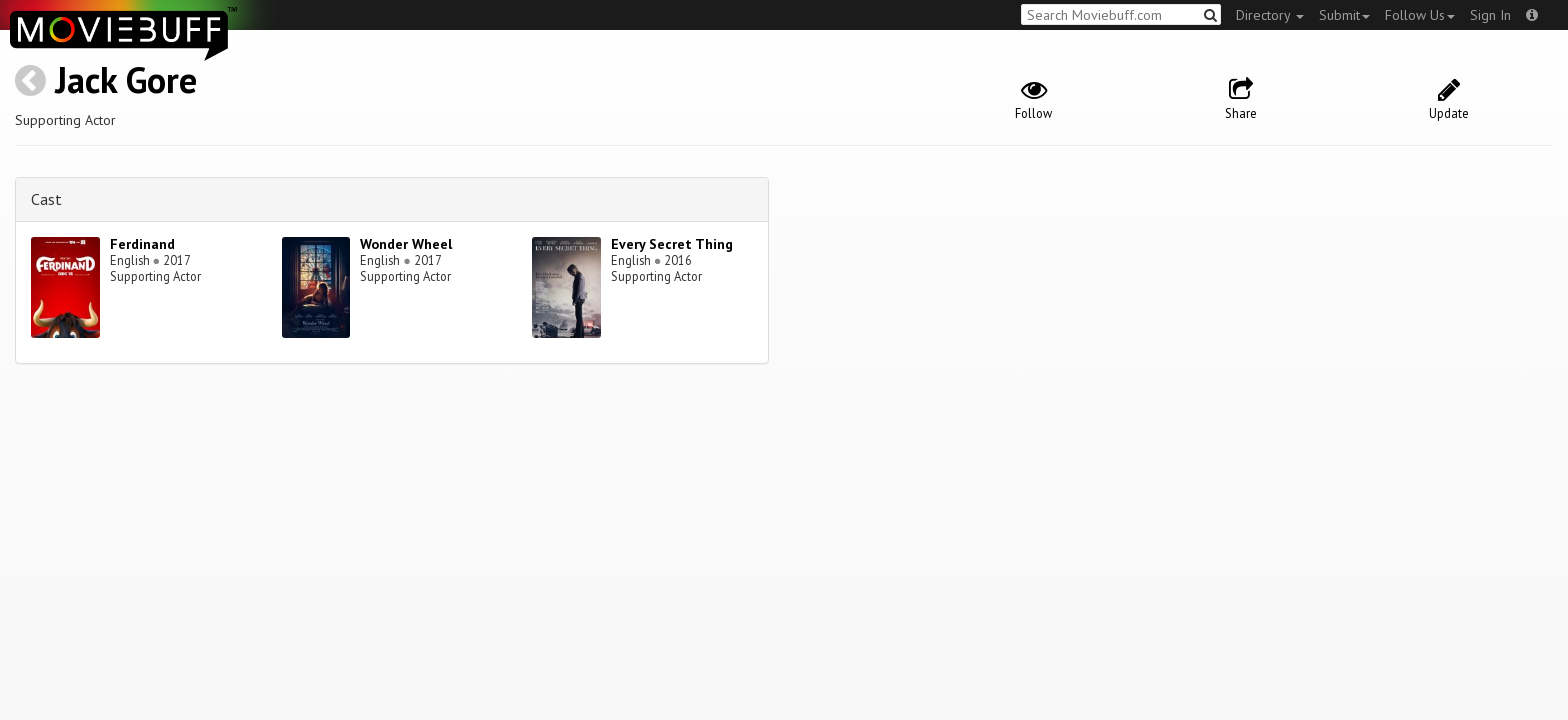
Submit (1344, 15)
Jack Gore (126, 79)
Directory (1270, 15)
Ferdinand (142, 244)
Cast (46, 199)
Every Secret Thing (672, 244)
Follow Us (1420, 15)
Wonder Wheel (406, 244)
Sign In (1490, 15)
